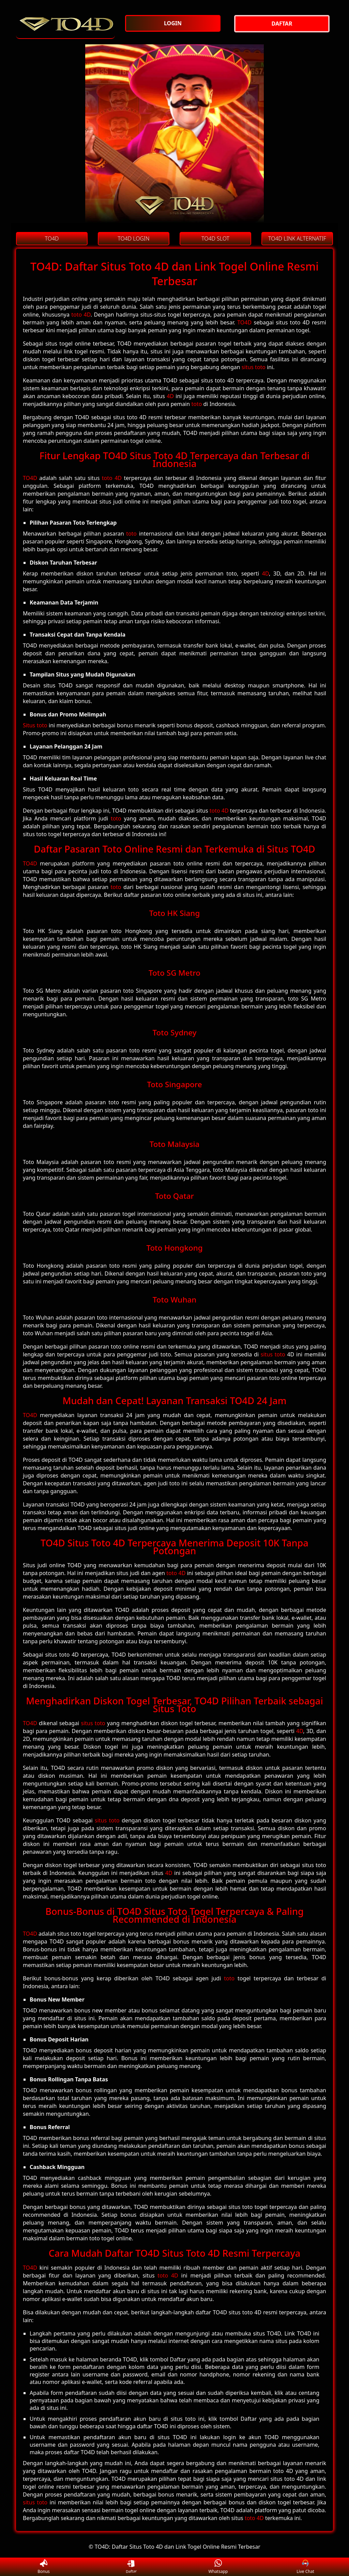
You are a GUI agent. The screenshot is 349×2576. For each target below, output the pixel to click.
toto (196, 404)
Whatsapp (218, 2567)
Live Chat (305, 2567)
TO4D (244, 322)
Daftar (130, 2567)
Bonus (43, 2567)
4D (170, 396)
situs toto (253, 367)
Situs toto (35, 725)
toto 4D (80, 314)
